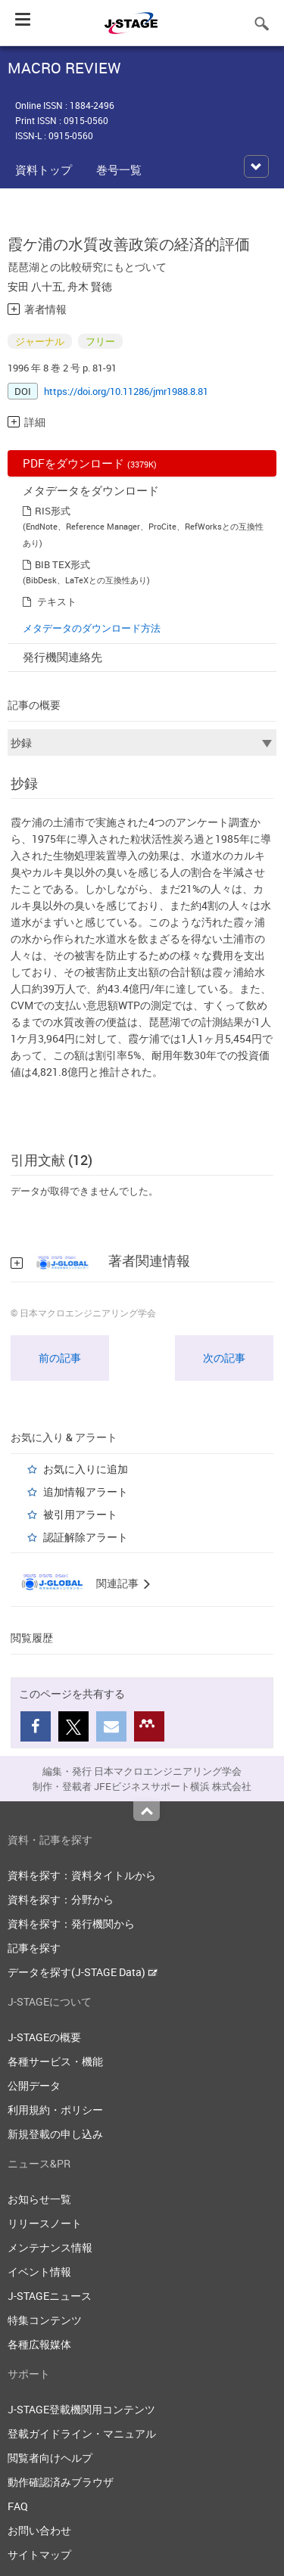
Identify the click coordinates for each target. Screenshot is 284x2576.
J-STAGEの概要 (44, 2037)
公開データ (34, 2085)
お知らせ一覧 (39, 2199)
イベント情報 (39, 2271)
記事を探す (34, 1948)
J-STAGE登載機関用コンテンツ (81, 2409)
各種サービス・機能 (55, 2061)
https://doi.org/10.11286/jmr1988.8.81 (126, 391)
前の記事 (60, 1357)
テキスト (56, 601)
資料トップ (43, 169)
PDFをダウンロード (90, 463)
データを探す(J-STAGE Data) (83, 1972)
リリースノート (45, 2223)
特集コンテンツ (45, 2320)
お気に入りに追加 (85, 1469)
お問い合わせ (39, 2530)
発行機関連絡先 (62, 656)
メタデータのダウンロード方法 (92, 628)
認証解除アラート (85, 1537)
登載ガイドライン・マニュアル (82, 2433)
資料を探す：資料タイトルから (82, 1875)
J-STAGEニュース (50, 2296)
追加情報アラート (85, 1491)
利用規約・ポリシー (55, 2109)
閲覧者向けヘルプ (50, 2457)
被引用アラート (80, 1514)
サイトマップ (39, 2554)
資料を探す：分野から (61, 1899)
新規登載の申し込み (55, 2134)
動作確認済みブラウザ (61, 2482)
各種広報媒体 (39, 2344)
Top (146, 1811)
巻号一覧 (119, 169)
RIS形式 (52, 510)
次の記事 (224, 1357)
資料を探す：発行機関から (71, 1923)
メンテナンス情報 (50, 2247)
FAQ (18, 2506)
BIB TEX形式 (62, 564)
